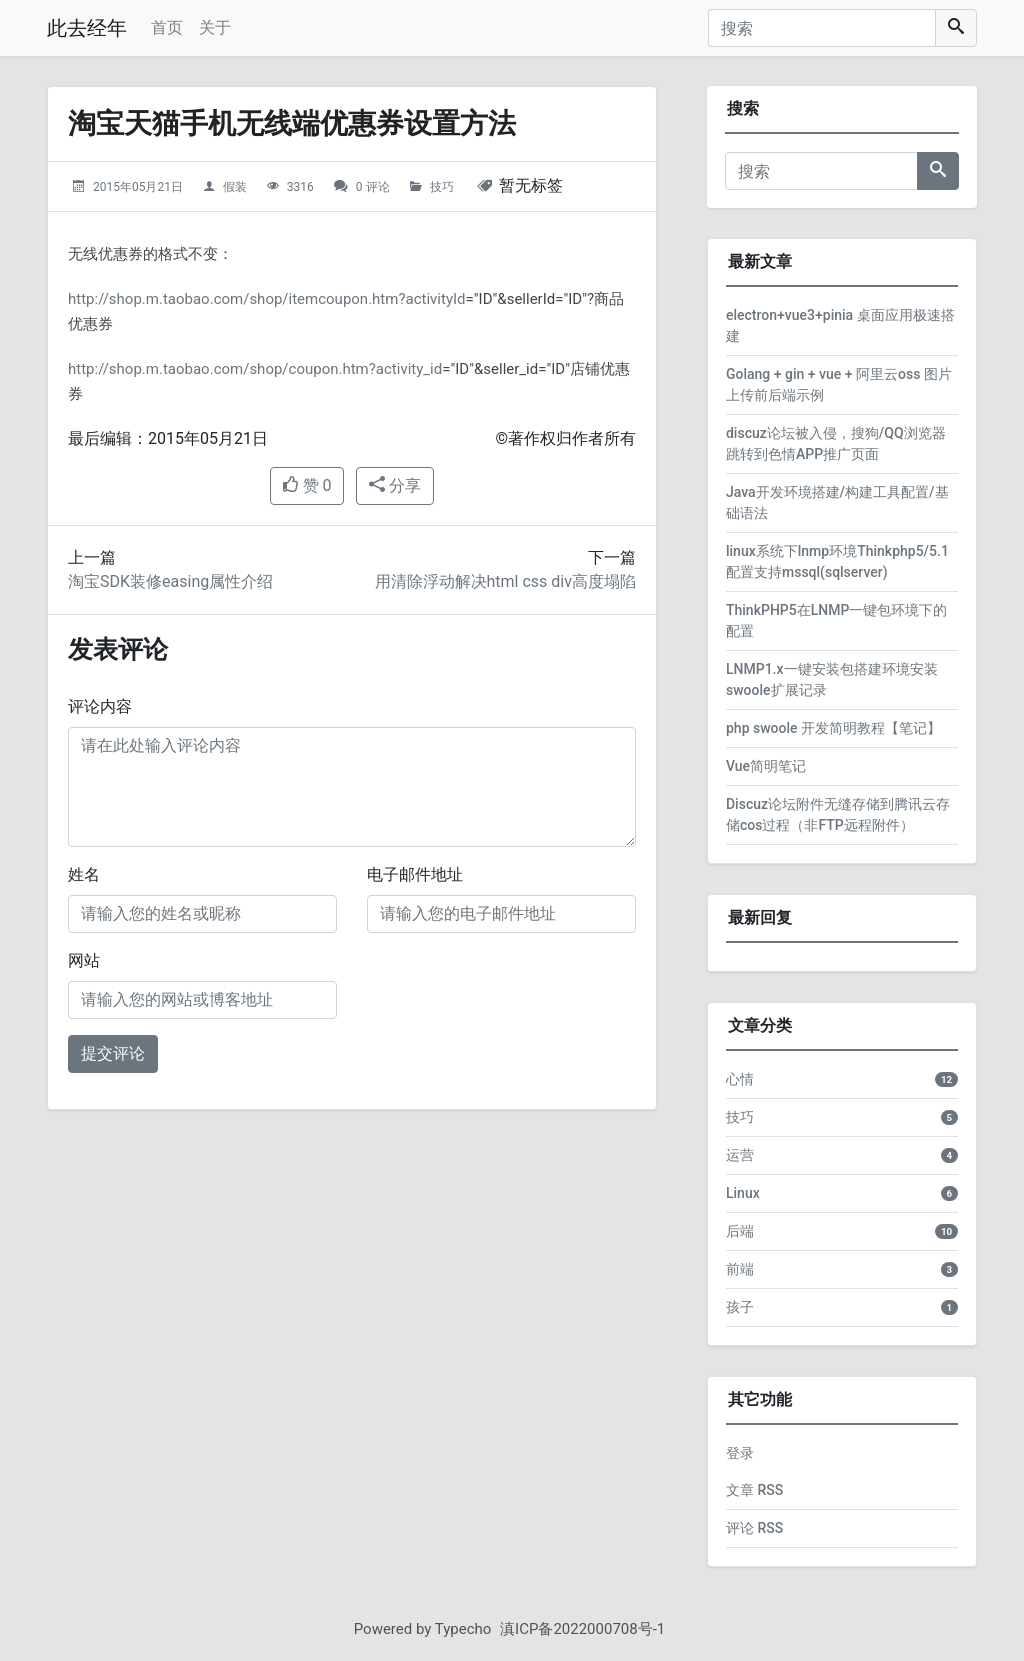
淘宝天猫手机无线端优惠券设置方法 (292, 123)
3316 (300, 187)
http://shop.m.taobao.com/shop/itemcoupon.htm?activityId (267, 299)
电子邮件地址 (415, 874)
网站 (84, 960)
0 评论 (373, 187)
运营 (740, 1155)
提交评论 (113, 1053)
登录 (740, 1453)
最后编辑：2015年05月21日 (168, 438)
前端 (740, 1269)
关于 (215, 27)
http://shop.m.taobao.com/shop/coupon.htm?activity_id (255, 369)
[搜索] (822, 28)
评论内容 (100, 706)
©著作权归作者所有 (565, 438)
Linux (743, 1193)
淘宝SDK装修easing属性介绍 (170, 581)
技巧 (442, 187)
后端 (740, 1231)
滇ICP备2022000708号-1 (582, 1629)
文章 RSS (754, 1490)
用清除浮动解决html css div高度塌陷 (505, 581)
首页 (167, 27)
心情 (740, 1079)
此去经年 (87, 28)
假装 (235, 187)
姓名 (84, 874)
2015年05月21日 (138, 187)
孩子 (740, 1307)
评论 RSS (754, 1528)
